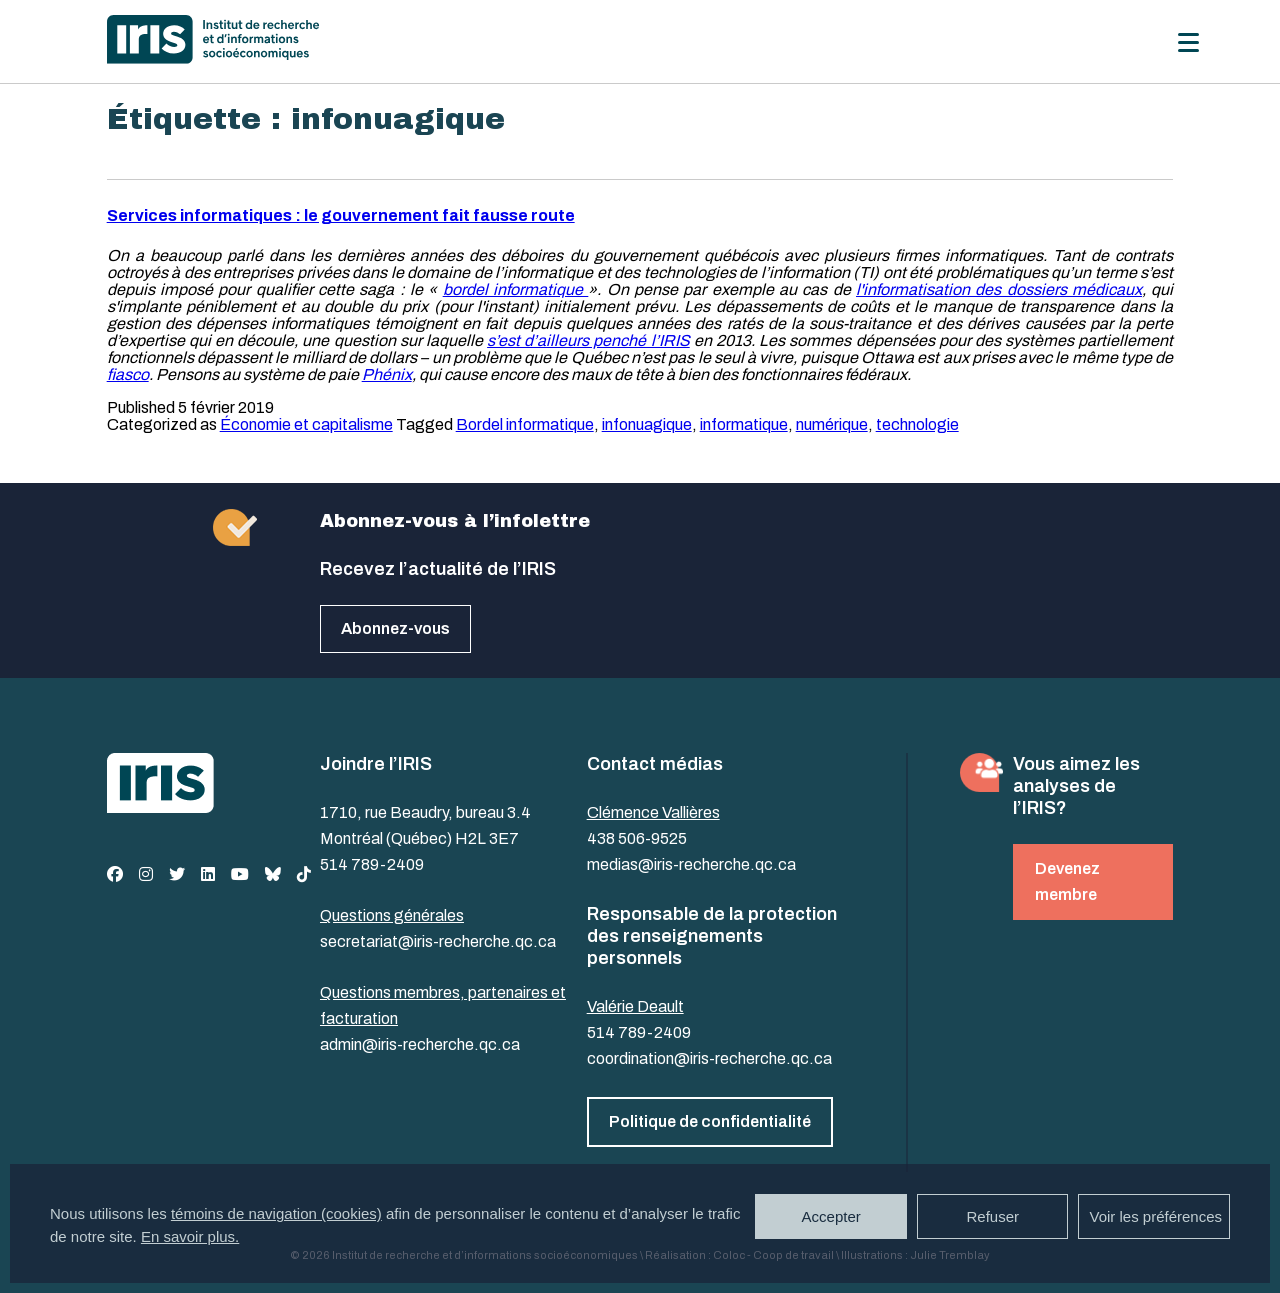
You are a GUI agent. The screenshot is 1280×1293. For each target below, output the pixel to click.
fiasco (128, 374)
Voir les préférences (1155, 1216)
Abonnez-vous (395, 628)
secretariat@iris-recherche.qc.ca (438, 941)
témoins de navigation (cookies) (276, 1213)
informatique (744, 424)
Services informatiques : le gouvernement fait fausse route (341, 215)
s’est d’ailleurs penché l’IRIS (588, 340)
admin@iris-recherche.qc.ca (420, 1044)
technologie (917, 424)
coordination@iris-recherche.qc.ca (709, 1058)
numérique (832, 424)
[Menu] (1188, 42)
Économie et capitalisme (306, 424)
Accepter (831, 1216)
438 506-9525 (637, 838)
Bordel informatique (525, 424)
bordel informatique (516, 289)
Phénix (387, 374)
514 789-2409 (372, 864)
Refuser (992, 1216)
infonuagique (647, 424)
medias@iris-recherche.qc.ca (691, 864)
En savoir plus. (190, 1236)
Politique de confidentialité (710, 1121)
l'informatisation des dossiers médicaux (999, 289)
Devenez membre (1067, 881)
